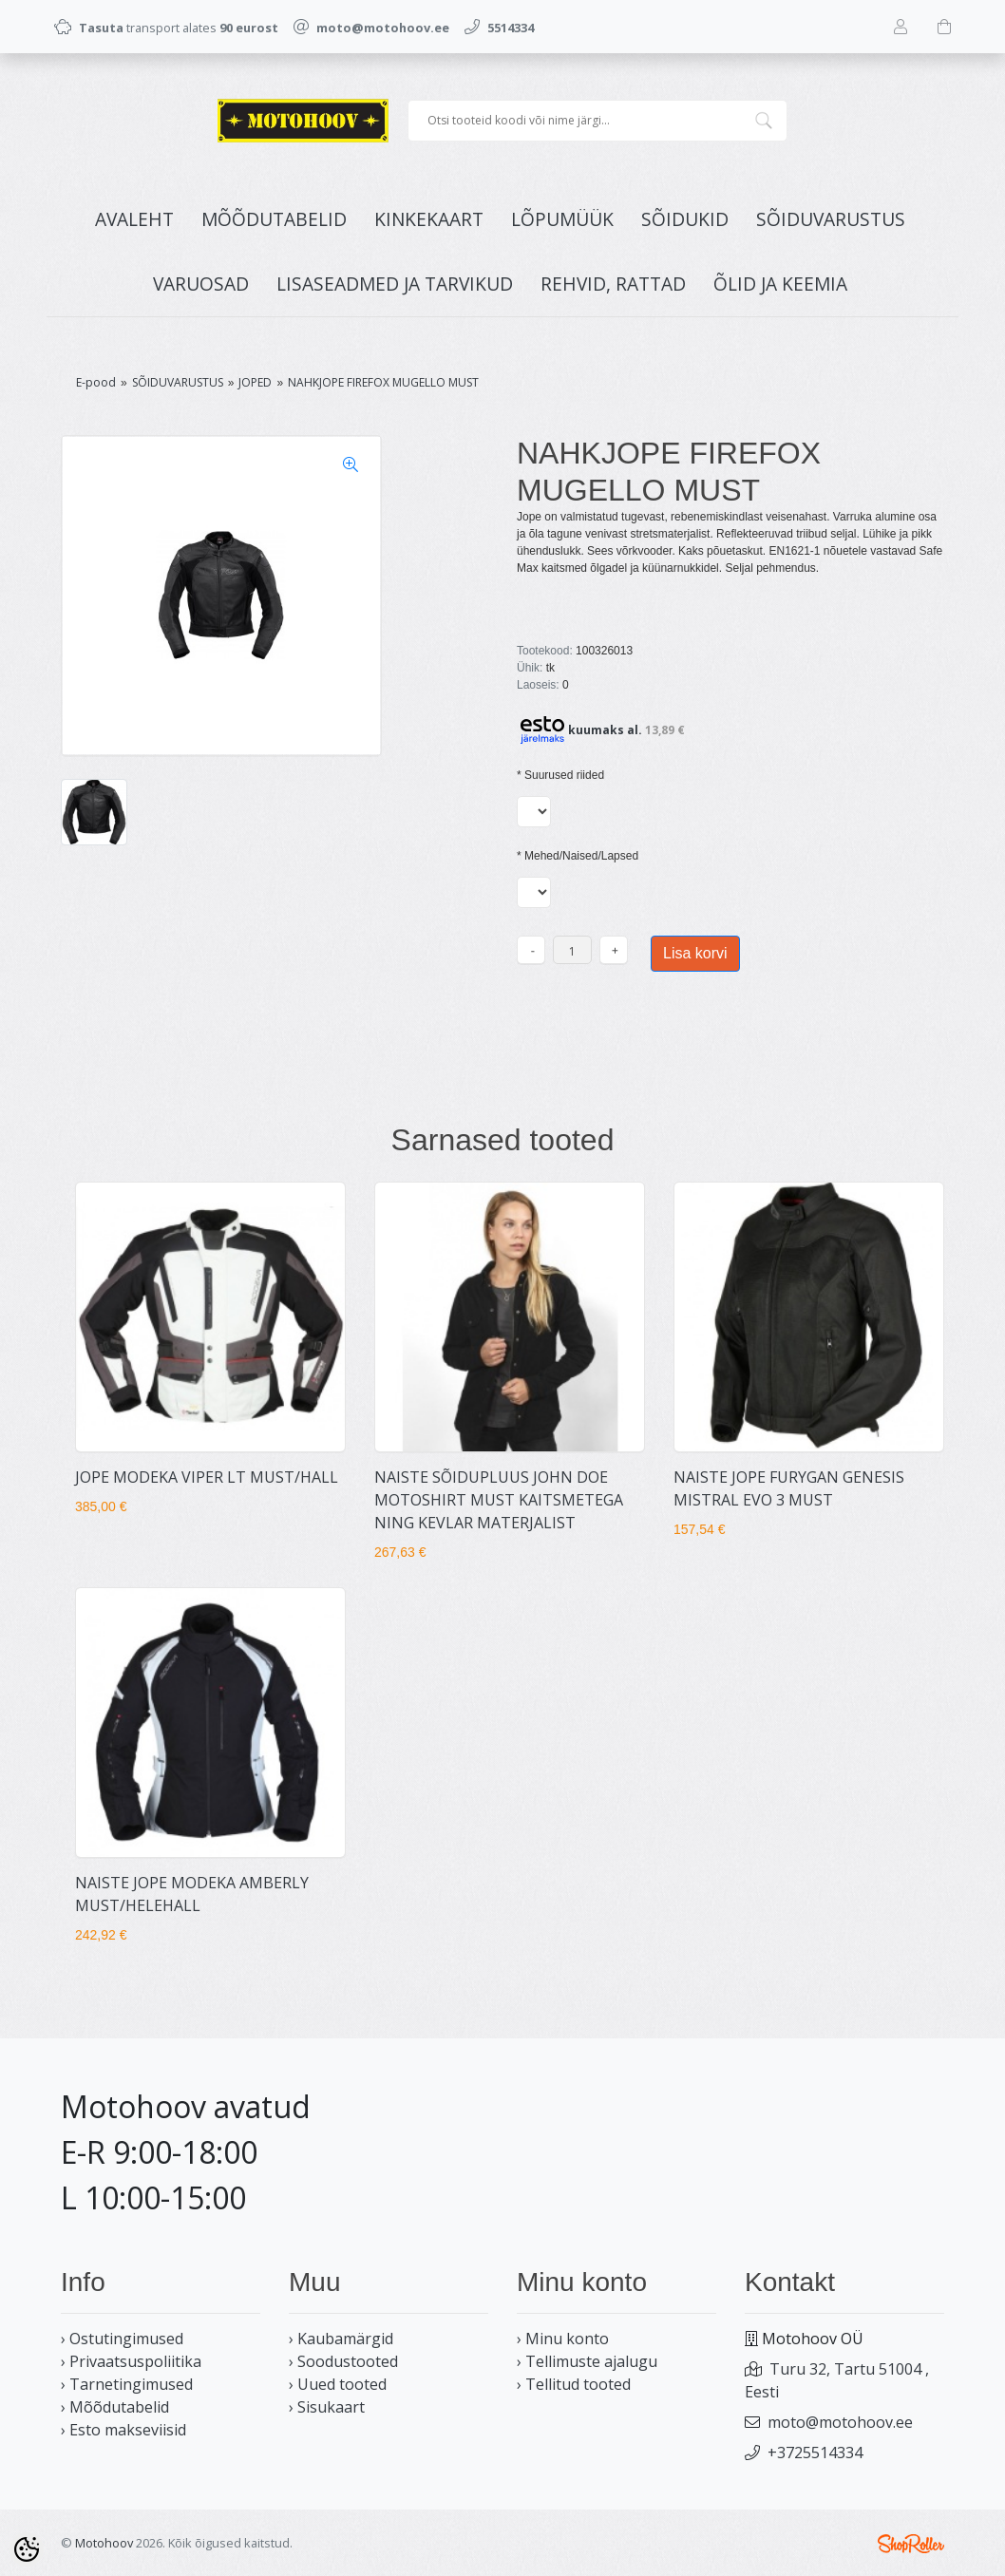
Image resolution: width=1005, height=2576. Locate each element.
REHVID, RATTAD (613, 283)
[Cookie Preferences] (26, 2549)
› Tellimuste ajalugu (587, 2361)
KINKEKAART (429, 219)
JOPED (255, 382)
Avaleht (134, 219)
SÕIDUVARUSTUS (830, 219)
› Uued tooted (338, 2384)
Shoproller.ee (911, 2543)
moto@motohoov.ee (840, 2422)
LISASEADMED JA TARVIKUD (394, 283)
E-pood (96, 382)
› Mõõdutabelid (115, 2406)
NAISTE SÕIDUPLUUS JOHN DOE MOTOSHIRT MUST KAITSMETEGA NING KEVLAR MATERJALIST (498, 1500)
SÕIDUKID (685, 219)
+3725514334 (815, 2452)
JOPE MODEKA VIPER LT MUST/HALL (206, 1477)
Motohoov (104, 2542)
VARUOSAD (201, 283)
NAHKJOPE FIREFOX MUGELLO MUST (383, 382)
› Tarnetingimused (127, 2384)
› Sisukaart (327, 2406)
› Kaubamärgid (341, 2338)
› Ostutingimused (122, 2338)
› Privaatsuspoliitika (131, 2361)
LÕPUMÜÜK (562, 219)
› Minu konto (563, 2338)
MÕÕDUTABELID (274, 219)
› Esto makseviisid (123, 2429)
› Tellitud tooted (574, 2384)
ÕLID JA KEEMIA (780, 283)
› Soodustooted (343, 2361)
